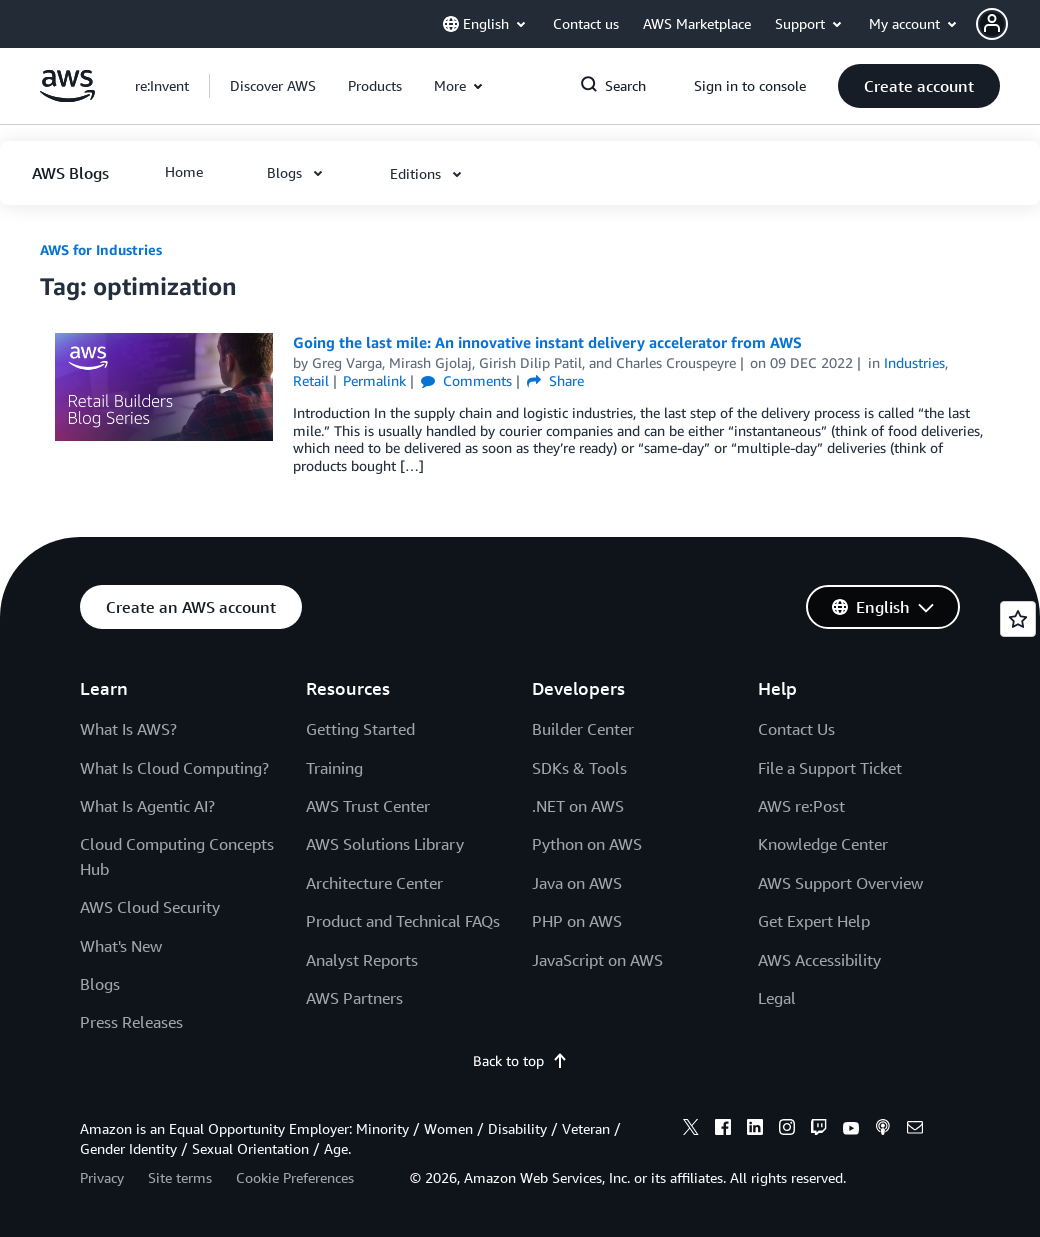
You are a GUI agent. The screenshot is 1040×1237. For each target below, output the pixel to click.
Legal (777, 998)
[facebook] (723, 1130)
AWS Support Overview (840, 883)
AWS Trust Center (368, 806)
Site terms (180, 1177)
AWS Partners (354, 998)
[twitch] (819, 1130)
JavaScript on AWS (597, 960)
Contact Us (796, 729)
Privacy (102, 1177)
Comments (466, 380)
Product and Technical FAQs (403, 921)
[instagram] (787, 1130)
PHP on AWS (577, 921)
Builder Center (583, 729)
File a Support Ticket (830, 768)
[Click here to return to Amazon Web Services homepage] (67, 96)
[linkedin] (755, 1130)
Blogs (100, 984)
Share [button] (555, 380)
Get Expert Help (814, 921)
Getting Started (360, 729)
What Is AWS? (128, 729)
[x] (691, 1130)
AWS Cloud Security (150, 907)
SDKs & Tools (579, 768)
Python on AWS (587, 844)
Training (334, 768)
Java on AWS (577, 883)
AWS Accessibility (819, 960)
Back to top (520, 1060)
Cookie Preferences (295, 1177)
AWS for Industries (101, 249)
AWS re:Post (801, 806)
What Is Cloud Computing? (174, 768)
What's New (121, 946)
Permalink (374, 380)
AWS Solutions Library (385, 844)
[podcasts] (883, 1130)
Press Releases (131, 1022)
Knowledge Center (823, 844)
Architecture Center (374, 883)
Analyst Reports (362, 960)
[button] (1008, 24)
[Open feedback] (1018, 619)
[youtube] (851, 1130)
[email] (915, 1130)
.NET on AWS (578, 806)
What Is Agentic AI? (147, 806)
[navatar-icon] (992, 24)
